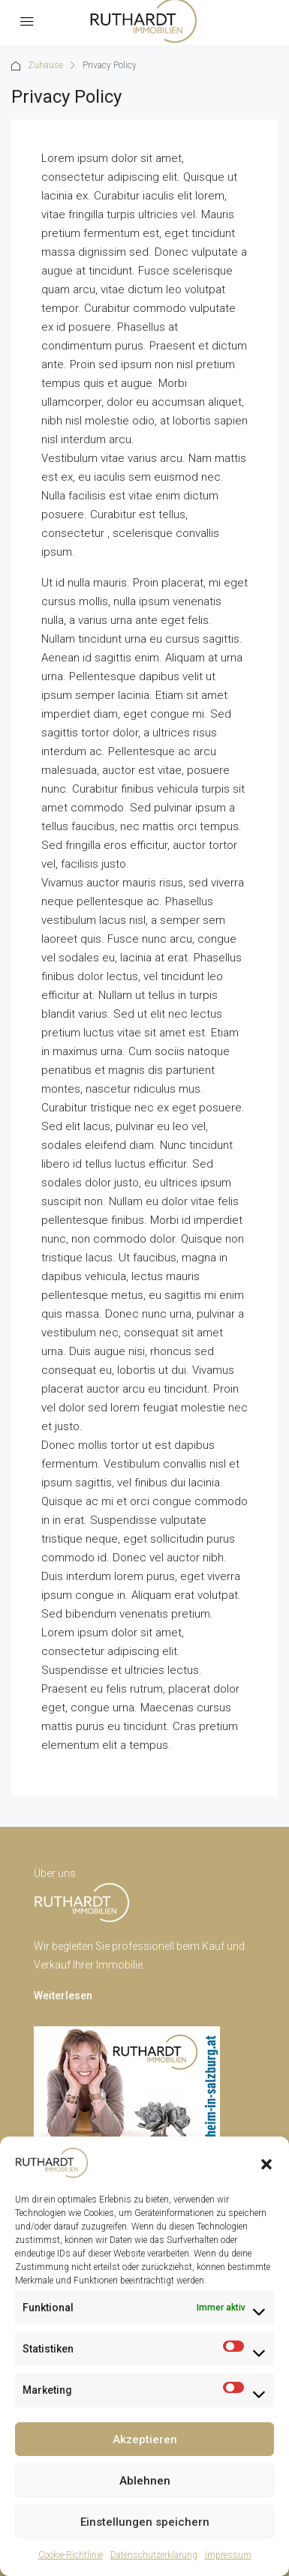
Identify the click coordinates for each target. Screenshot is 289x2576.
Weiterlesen (63, 1996)
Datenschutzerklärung (153, 2555)
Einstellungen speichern (144, 2522)
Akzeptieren (145, 2439)
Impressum (228, 2555)
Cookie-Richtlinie (70, 2555)
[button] (266, 2162)
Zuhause (45, 65)
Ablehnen (144, 2481)
